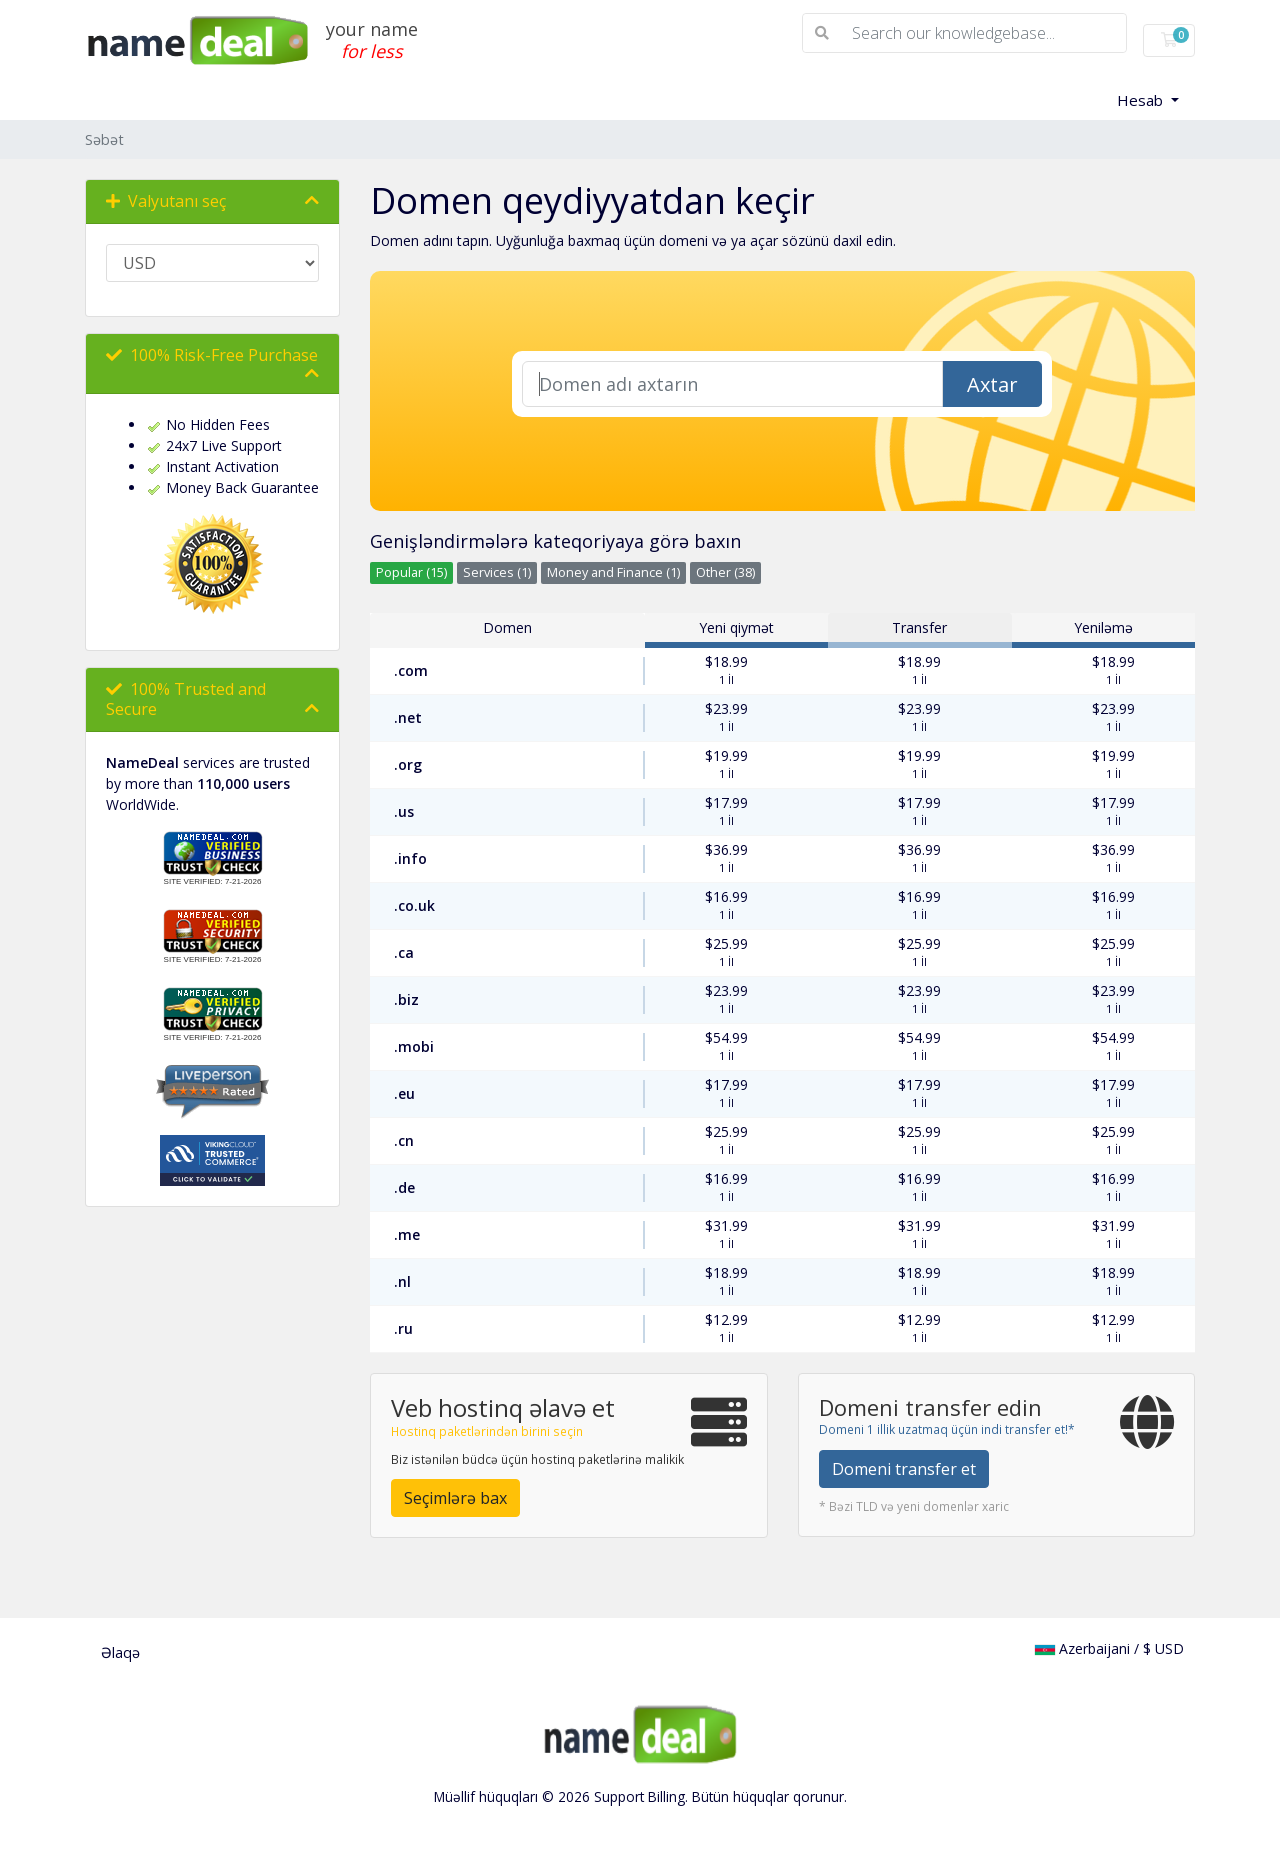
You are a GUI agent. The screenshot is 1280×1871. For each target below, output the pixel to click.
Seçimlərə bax (455, 1498)
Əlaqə (120, 1652)
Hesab (1142, 100)
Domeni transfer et (904, 1469)
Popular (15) (411, 572)
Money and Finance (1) (613, 572)
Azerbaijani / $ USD (1109, 1648)
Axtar (992, 384)
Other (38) (725, 572)
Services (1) (497, 572)
